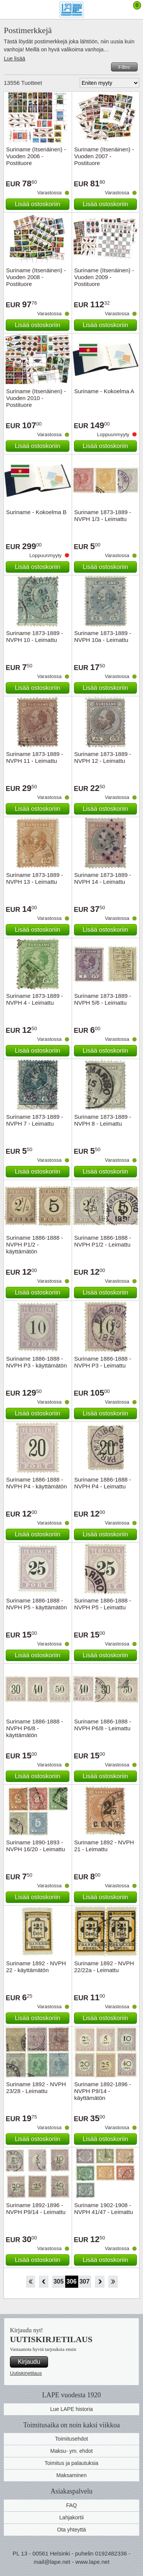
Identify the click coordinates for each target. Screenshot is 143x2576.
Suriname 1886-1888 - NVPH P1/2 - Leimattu (102, 1241)
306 (71, 2281)
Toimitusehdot (71, 2439)
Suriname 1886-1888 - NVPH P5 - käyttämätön (36, 1603)
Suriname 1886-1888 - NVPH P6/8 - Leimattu (102, 1724)
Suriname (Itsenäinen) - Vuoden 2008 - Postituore (36, 277)
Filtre (124, 67)
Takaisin (43, 2282)
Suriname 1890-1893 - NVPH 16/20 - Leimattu (35, 1845)
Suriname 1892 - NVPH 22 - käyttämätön (36, 1966)
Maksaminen (71, 2475)
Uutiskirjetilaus (26, 2373)
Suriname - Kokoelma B (36, 512)
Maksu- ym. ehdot (71, 2451)
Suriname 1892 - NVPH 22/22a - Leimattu (104, 1966)
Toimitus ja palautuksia (71, 2463)
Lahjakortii (71, 2517)
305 (58, 2281)
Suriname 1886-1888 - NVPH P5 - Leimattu (102, 1603)
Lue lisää (14, 59)
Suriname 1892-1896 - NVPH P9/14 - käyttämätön (102, 2091)
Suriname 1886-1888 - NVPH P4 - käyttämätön (36, 1483)
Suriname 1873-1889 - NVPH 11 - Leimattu (34, 757)
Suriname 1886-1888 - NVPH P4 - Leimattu (102, 1483)
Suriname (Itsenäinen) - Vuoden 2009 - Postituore (104, 277)
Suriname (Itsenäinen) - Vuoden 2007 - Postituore (104, 156)
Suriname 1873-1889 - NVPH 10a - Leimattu (102, 636)
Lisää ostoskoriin (37, 204)
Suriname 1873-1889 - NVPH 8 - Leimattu (102, 1120)
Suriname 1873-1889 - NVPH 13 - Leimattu (34, 878)
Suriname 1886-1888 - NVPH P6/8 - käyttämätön (34, 1728)
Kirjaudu (29, 2361)
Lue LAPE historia (71, 2409)
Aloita (30, 2282)
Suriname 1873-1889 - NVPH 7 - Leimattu (34, 1120)
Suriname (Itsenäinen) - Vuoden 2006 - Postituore (36, 156)
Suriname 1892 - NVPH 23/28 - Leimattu (36, 2087)
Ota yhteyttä (71, 2530)
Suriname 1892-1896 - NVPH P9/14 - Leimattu (36, 2208)
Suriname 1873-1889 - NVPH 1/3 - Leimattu (102, 515)
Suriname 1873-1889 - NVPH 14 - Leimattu (102, 878)
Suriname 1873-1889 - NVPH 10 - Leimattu (34, 636)
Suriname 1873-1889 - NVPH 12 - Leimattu (102, 757)
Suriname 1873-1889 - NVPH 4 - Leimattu (34, 999)
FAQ (71, 2505)
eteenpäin (99, 2282)
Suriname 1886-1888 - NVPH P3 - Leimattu (102, 1362)
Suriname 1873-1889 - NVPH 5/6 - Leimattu (102, 999)
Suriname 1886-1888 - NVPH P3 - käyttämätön (36, 1362)
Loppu (113, 2282)
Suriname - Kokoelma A (104, 391)
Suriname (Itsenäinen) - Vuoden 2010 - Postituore (36, 398)
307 (84, 2281)
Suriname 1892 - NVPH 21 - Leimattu (104, 1845)
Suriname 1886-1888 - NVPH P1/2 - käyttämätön (34, 1244)
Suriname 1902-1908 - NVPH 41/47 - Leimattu (103, 2208)
